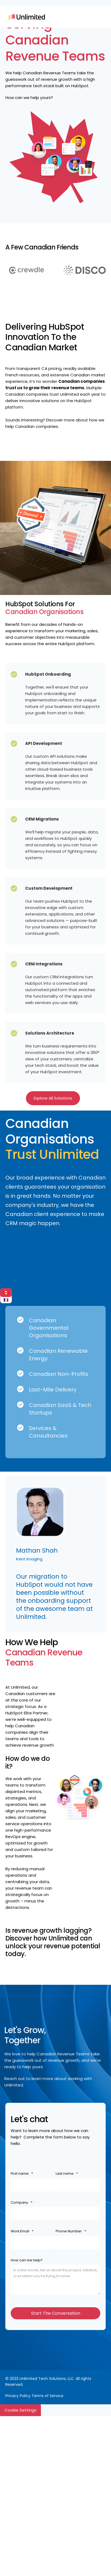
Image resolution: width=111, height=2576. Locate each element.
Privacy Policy (18, 2395)
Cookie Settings (20, 2410)
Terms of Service (47, 2395)
